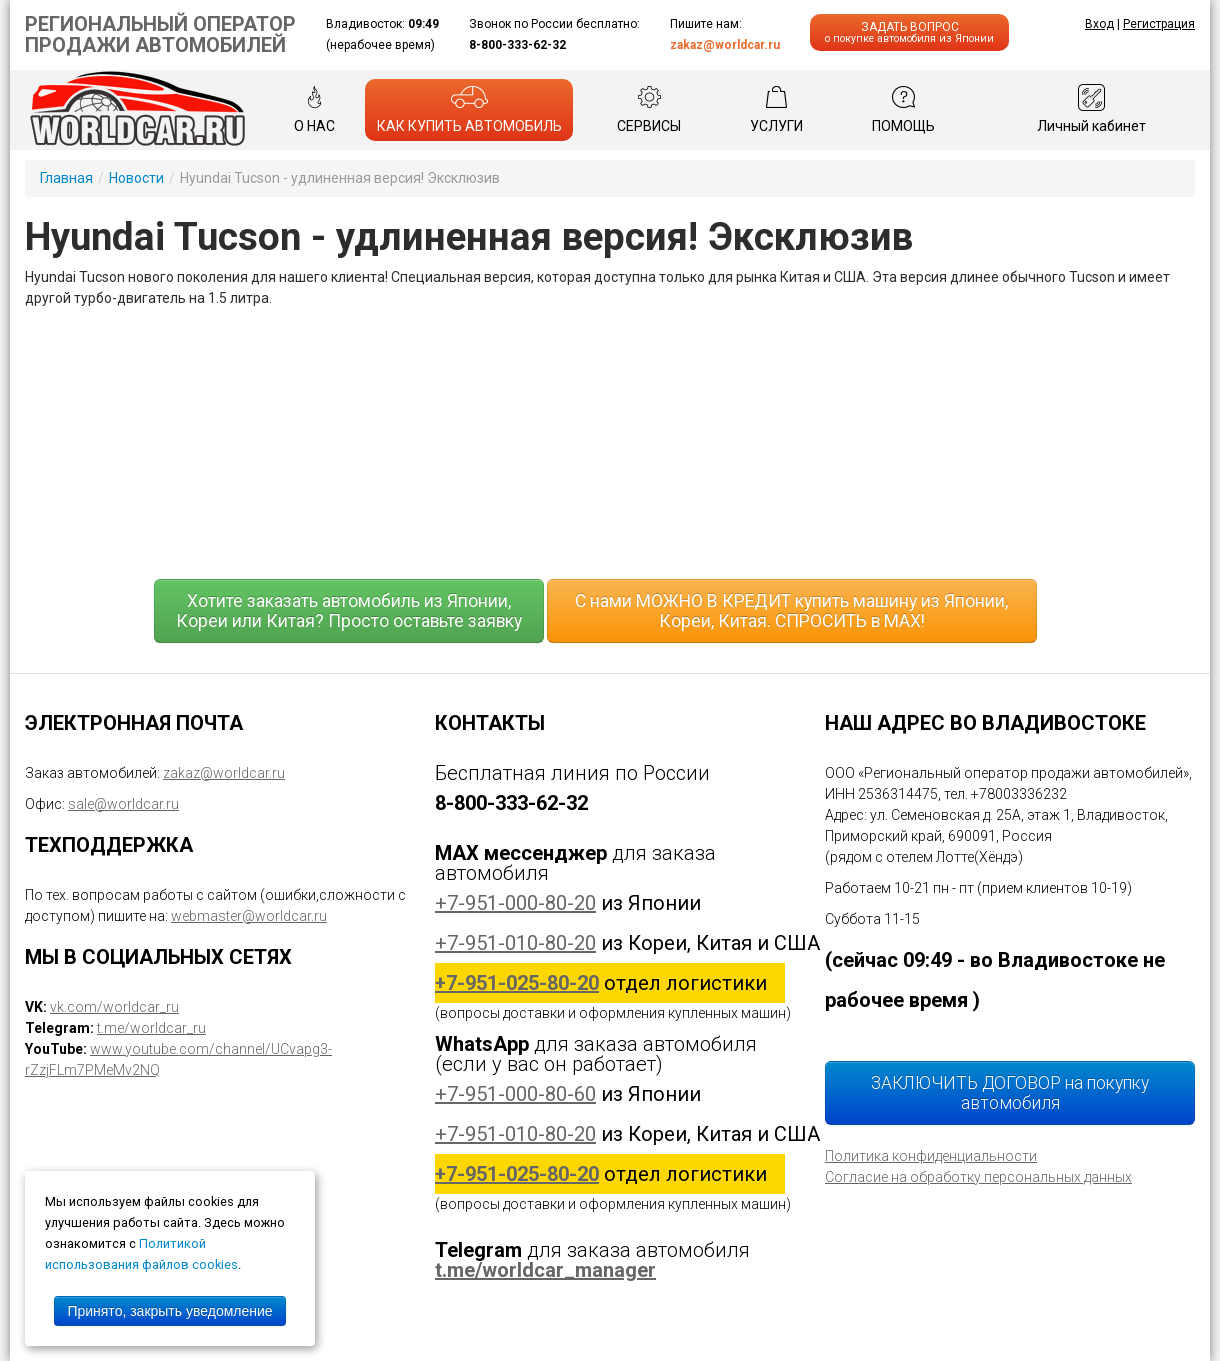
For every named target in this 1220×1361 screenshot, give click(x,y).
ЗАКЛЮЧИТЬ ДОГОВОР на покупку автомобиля (1010, 1093)
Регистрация (1159, 24)
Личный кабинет (1091, 109)
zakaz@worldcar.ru (725, 45)
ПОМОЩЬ (903, 109)
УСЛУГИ (776, 109)
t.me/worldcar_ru (151, 1028)
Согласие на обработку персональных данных (978, 1177)
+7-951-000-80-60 (515, 1094)
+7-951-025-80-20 (517, 983)
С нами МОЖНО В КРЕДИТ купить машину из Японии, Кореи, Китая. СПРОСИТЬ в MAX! (791, 611)
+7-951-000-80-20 (515, 903)
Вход (1099, 24)
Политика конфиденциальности (931, 1156)
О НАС (314, 109)
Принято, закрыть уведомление (169, 1311)
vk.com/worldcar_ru (114, 1007)
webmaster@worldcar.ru (249, 916)
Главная (66, 178)
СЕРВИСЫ (649, 109)
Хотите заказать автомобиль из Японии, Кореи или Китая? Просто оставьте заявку (349, 611)
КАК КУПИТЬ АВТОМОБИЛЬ (469, 109)
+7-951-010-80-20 (515, 943)
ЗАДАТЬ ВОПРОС (909, 32)
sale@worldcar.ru (123, 804)
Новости (136, 178)
